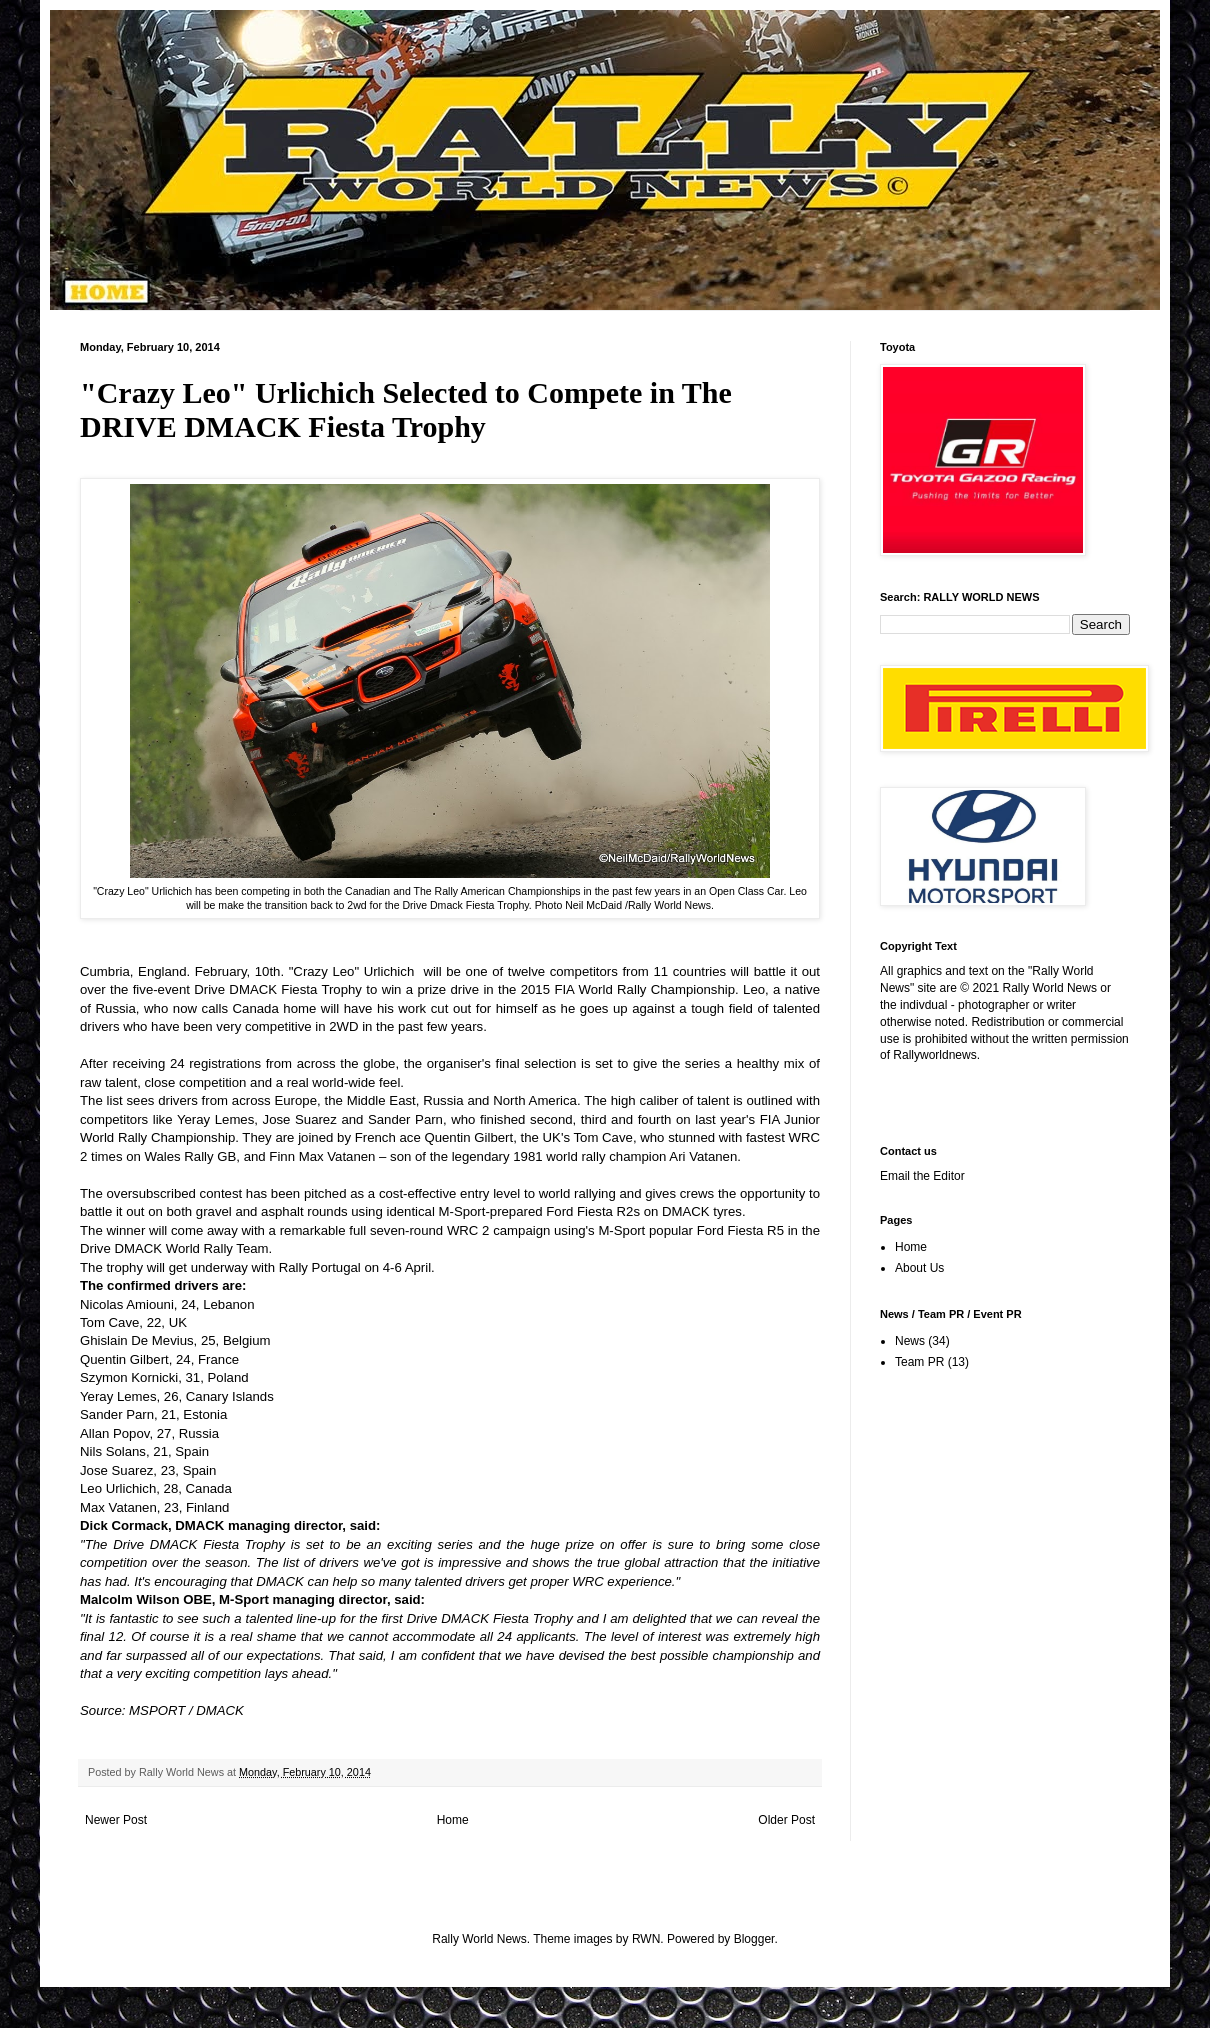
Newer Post (116, 1820)
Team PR (919, 1362)
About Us (919, 1268)
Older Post (786, 1820)
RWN (646, 1939)
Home (453, 1820)
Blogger (754, 1939)
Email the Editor (922, 1176)
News (910, 1341)
